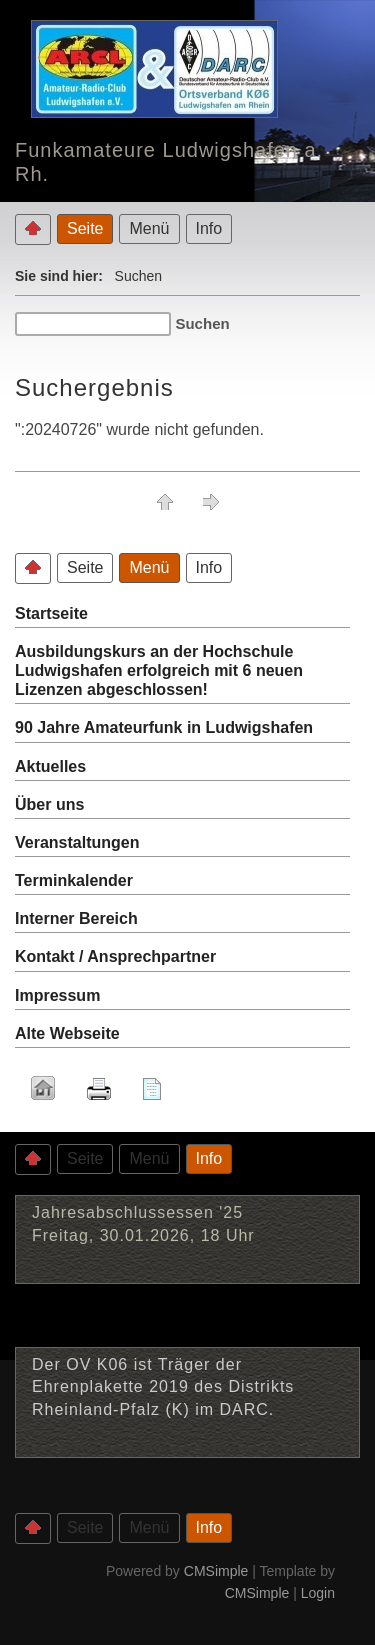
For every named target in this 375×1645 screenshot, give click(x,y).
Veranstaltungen (77, 842)
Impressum (57, 995)
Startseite (51, 613)
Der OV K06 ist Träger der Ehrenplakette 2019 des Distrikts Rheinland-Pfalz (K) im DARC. (163, 1387)
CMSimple (216, 1571)
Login (318, 1593)
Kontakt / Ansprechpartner (115, 956)
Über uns (49, 804)
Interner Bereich (76, 918)
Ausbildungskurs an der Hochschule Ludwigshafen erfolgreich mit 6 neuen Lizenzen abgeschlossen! (159, 670)
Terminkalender (74, 880)
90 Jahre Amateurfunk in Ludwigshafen (164, 727)
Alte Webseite (67, 1033)
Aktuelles (50, 766)
